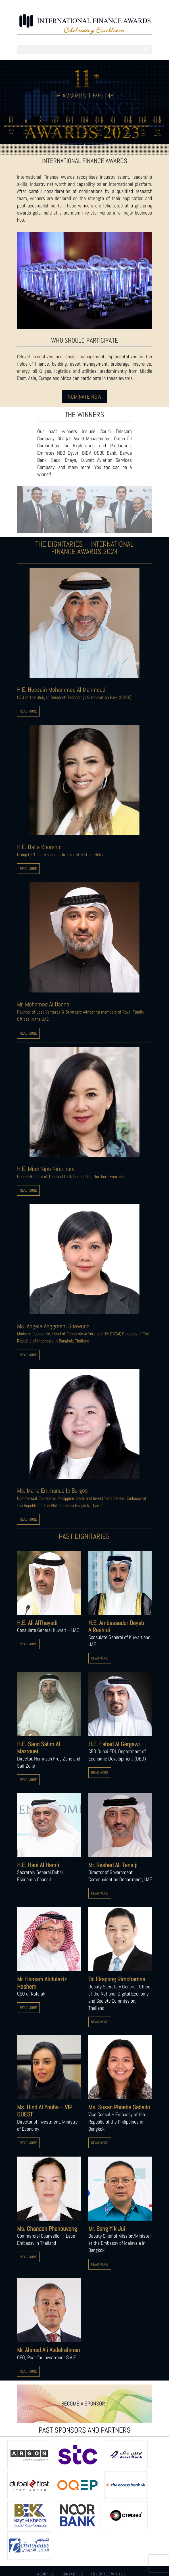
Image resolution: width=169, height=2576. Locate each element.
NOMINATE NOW (85, 396)
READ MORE (28, 711)
